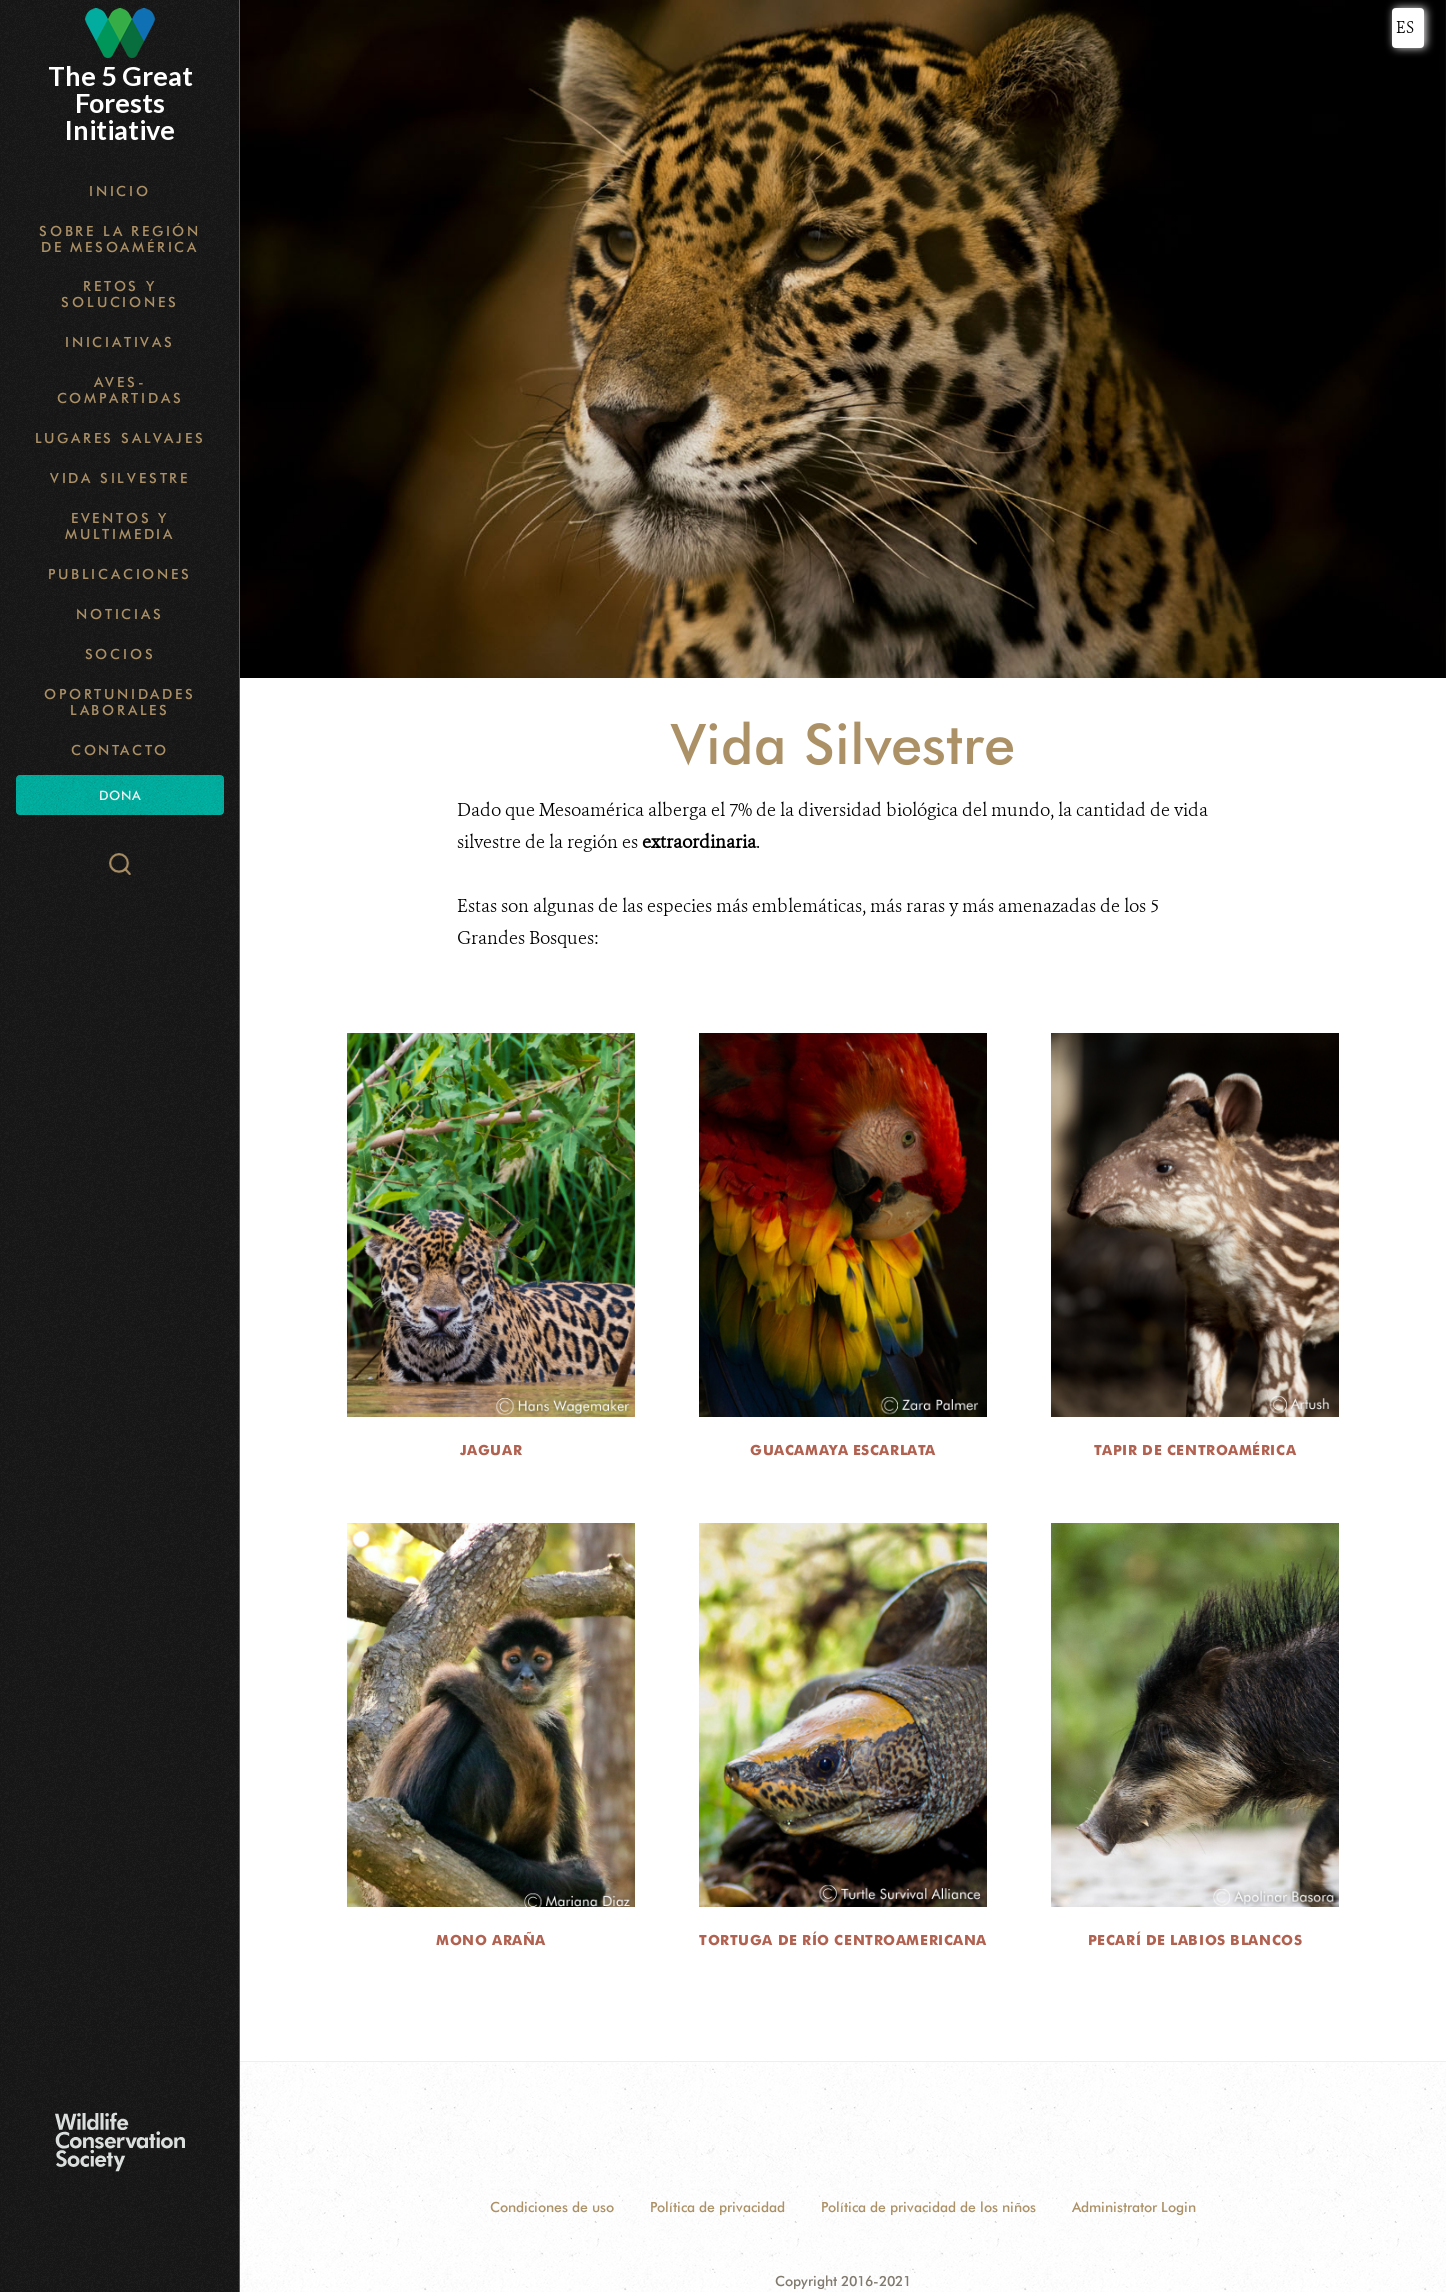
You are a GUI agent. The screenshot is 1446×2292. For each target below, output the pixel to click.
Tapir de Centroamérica (1195, 1450)
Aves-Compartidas (120, 390)
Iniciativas (120, 342)
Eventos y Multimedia (120, 526)
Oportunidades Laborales (119, 702)
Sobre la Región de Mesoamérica (120, 239)
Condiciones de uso (552, 2207)
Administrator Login (1134, 2207)
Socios (120, 654)
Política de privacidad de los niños (928, 2207)
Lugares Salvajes (120, 438)
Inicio (120, 191)
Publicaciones (119, 574)
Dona (120, 795)
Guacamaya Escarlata (843, 1450)
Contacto (120, 750)
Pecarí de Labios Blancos (1195, 1940)
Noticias (119, 614)
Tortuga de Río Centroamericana (843, 1940)
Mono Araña (491, 1940)
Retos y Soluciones (119, 294)
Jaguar (491, 1450)
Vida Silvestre (120, 478)
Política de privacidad (717, 2207)
